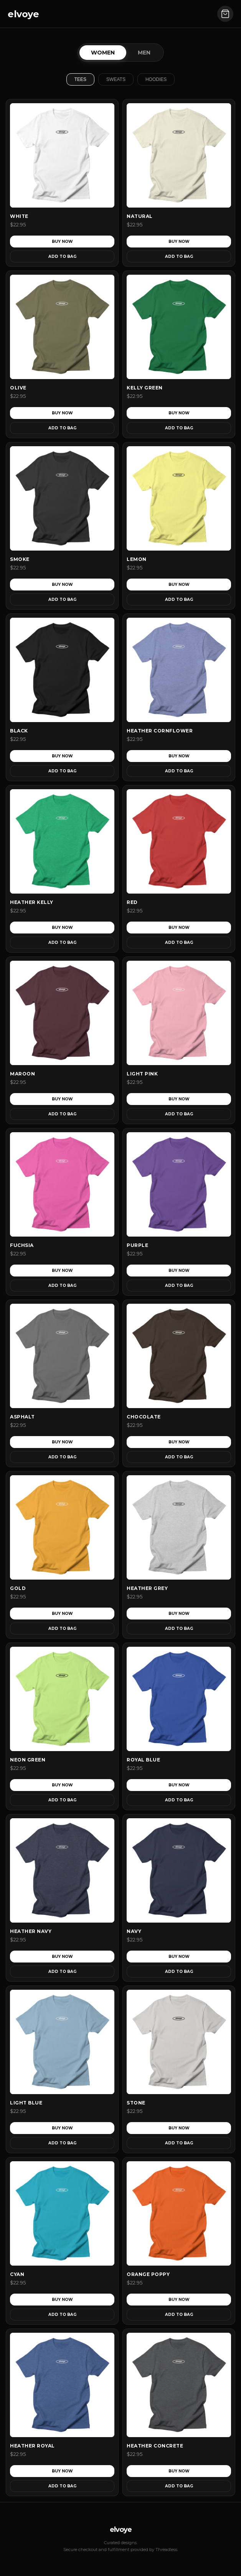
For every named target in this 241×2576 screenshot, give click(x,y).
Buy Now (62, 241)
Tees (80, 79)
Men (144, 52)
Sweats (115, 79)
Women (103, 52)
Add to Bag (62, 256)
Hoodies (156, 79)
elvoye (23, 14)
